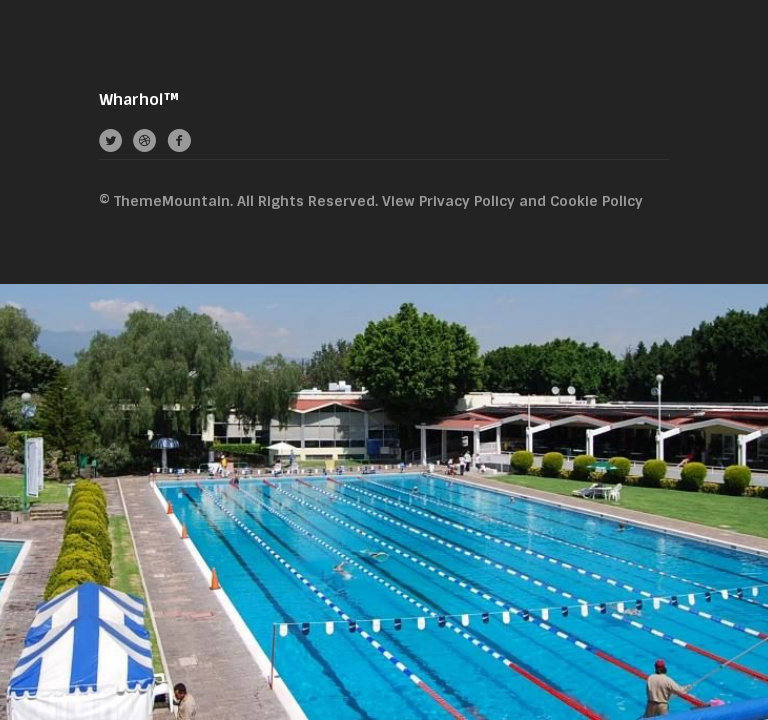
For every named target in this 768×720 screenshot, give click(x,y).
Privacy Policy (467, 201)
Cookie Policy (596, 201)
